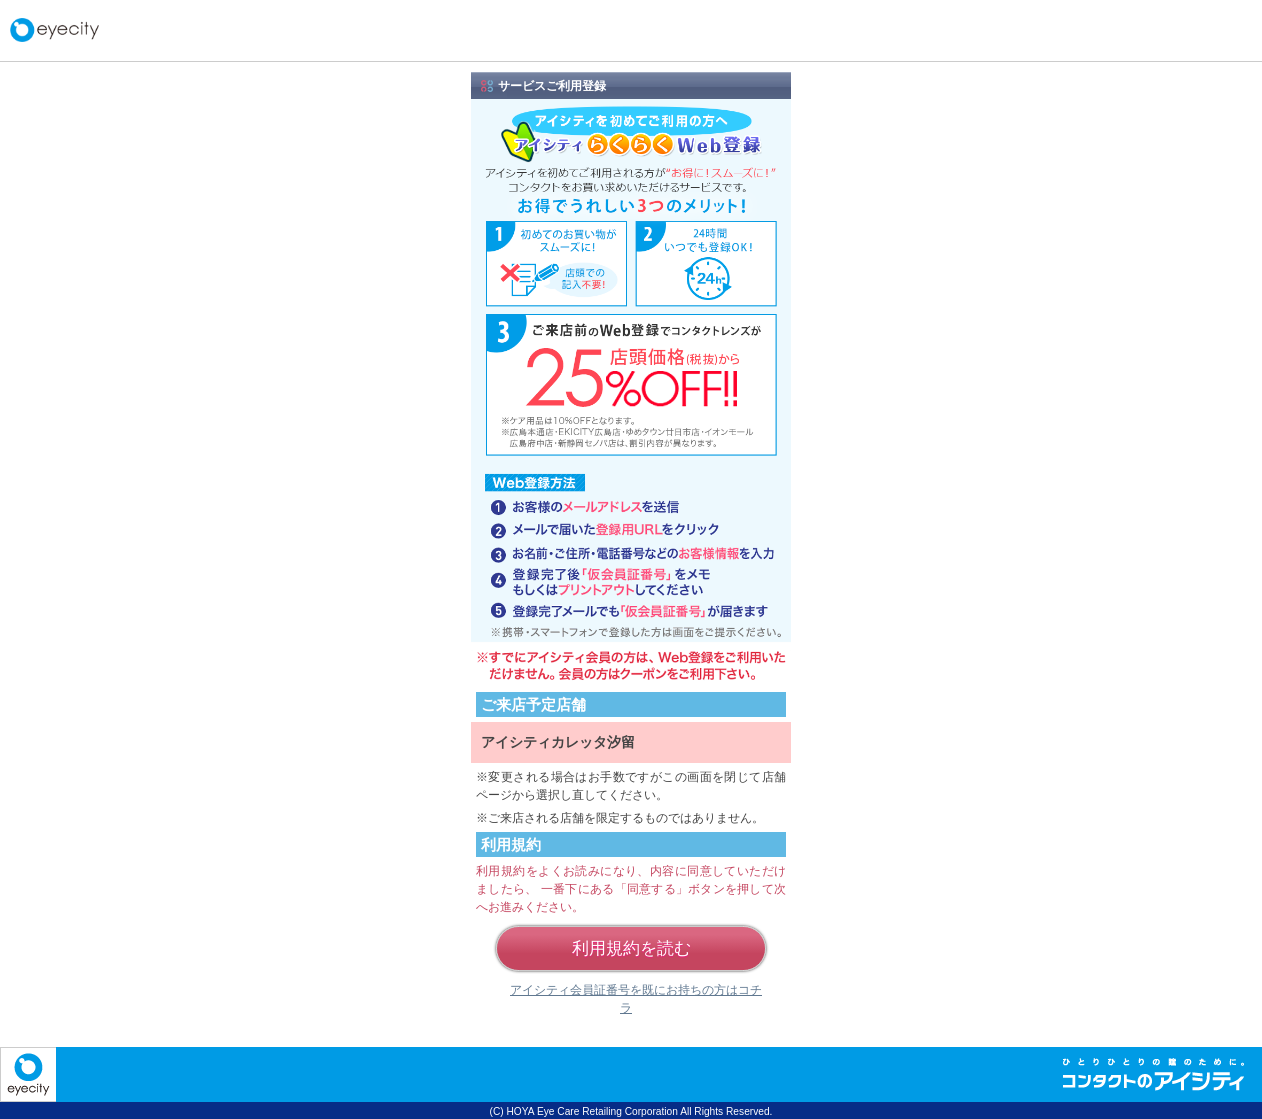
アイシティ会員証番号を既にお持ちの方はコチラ (636, 999)
